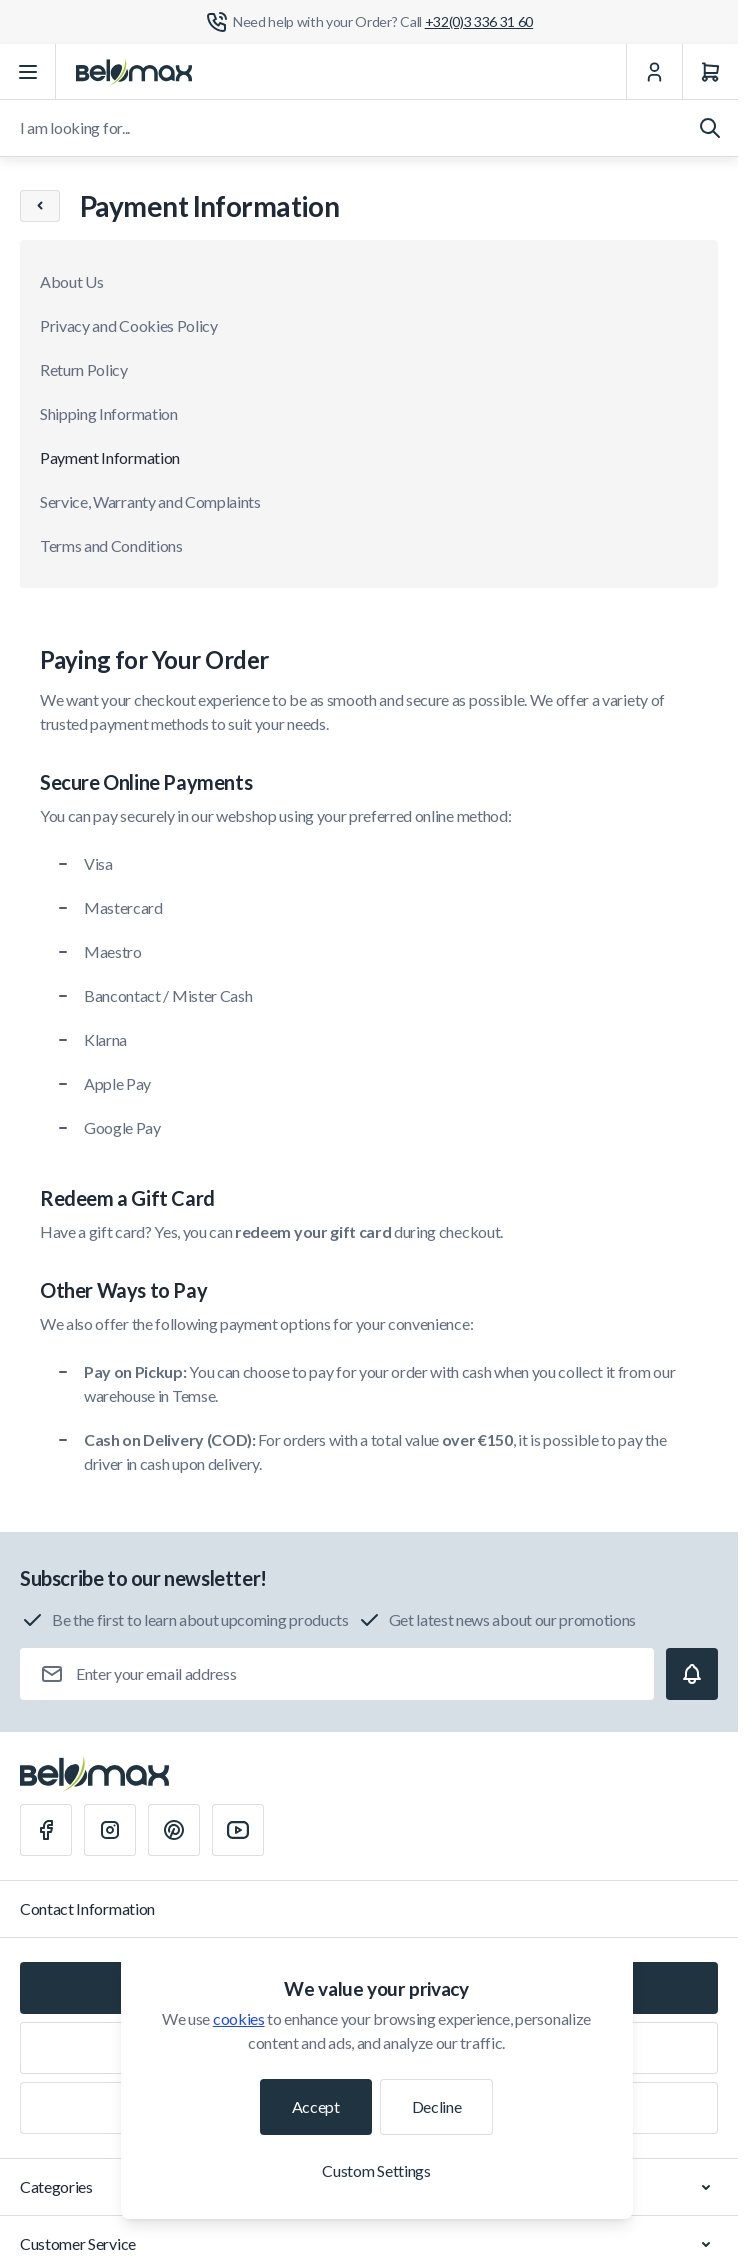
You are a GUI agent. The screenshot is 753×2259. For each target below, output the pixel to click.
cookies (239, 2018)
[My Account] (654, 72)
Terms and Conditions (111, 545)
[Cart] (710, 72)
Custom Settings (376, 2170)
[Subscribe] (692, 1674)
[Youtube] (238, 1830)
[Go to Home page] (134, 72)
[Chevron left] (40, 206)
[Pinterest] (174, 1830)
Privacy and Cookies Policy (129, 325)
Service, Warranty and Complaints (150, 501)
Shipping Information (109, 413)
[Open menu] (28, 72)
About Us (71, 281)
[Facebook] (46, 1830)
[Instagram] (110, 1830)
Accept (316, 2106)
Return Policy (84, 369)
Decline (437, 2106)
